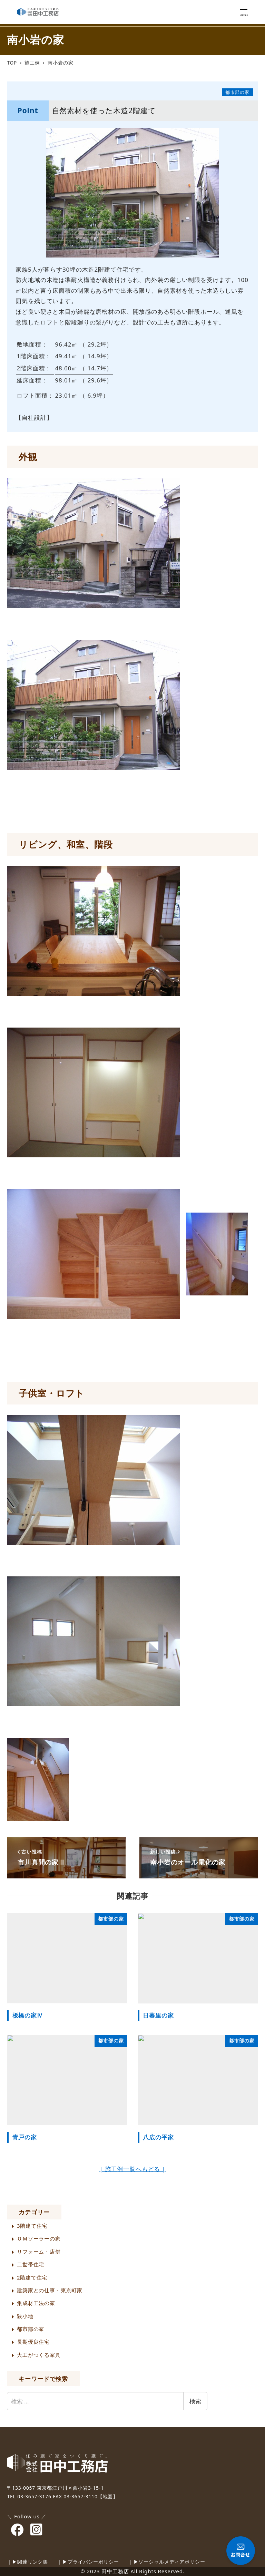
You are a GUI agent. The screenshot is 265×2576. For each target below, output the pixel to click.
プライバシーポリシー (93, 2561)
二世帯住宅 (30, 2264)
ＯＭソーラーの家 (39, 2238)
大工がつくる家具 (39, 2354)
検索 (195, 2401)
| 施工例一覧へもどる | (132, 2169)
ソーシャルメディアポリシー (171, 2561)
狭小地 (25, 2316)
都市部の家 (30, 2328)
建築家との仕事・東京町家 (49, 2290)
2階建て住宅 (32, 2277)
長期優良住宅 (33, 2341)
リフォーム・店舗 (39, 2251)
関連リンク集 (32, 2561)
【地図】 (108, 2496)
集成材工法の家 (36, 2303)
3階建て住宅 (32, 2225)
